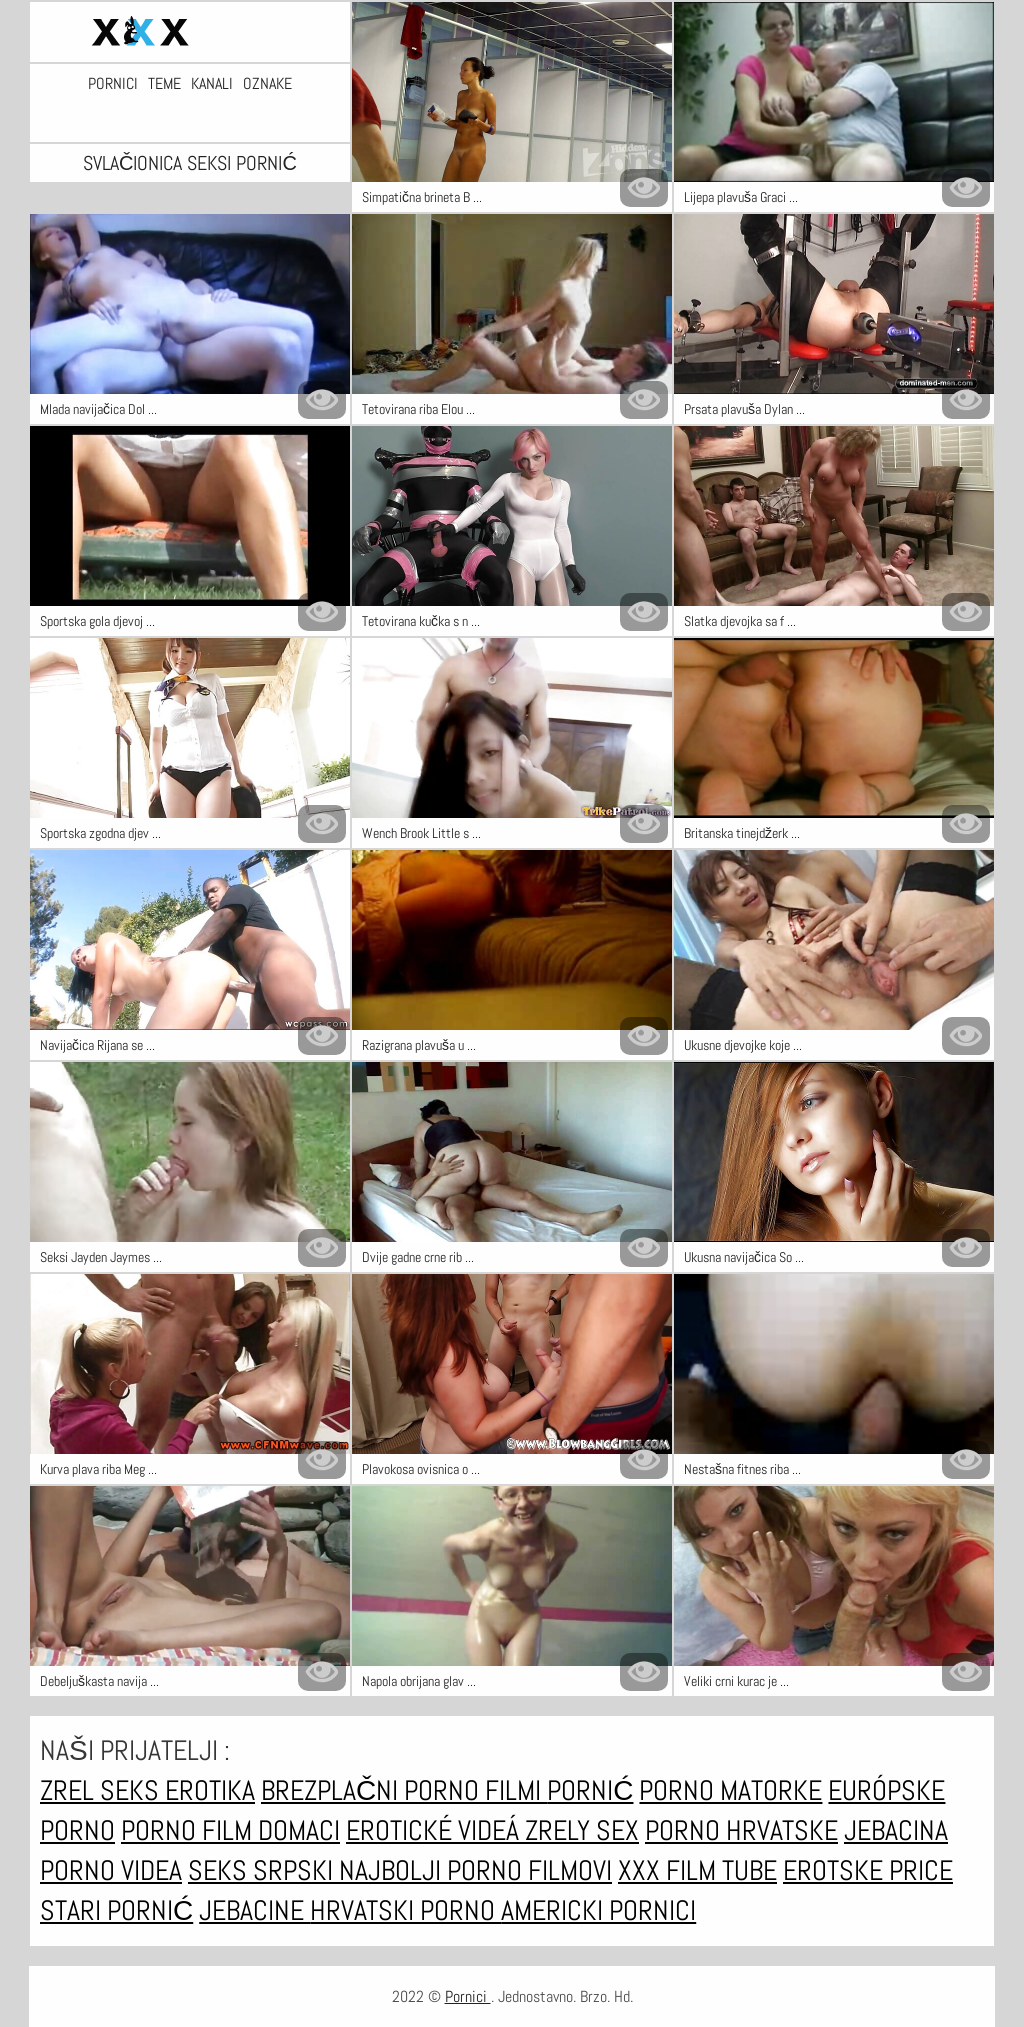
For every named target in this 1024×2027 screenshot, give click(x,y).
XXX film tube (697, 1870)
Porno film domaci (230, 1830)
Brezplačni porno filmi (404, 1790)
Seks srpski (263, 1870)
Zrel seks (102, 1790)
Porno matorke (730, 1790)
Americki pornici (598, 1910)
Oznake (267, 84)
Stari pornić (116, 1910)
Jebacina (896, 1830)
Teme (164, 84)
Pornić (590, 1790)
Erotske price (868, 1870)
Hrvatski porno (405, 1910)
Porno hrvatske (741, 1830)
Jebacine (254, 1910)
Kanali (212, 84)
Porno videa (111, 1870)
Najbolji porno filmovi (475, 1870)
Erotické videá (435, 1830)
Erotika (210, 1790)
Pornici (113, 84)
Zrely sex (582, 1830)
